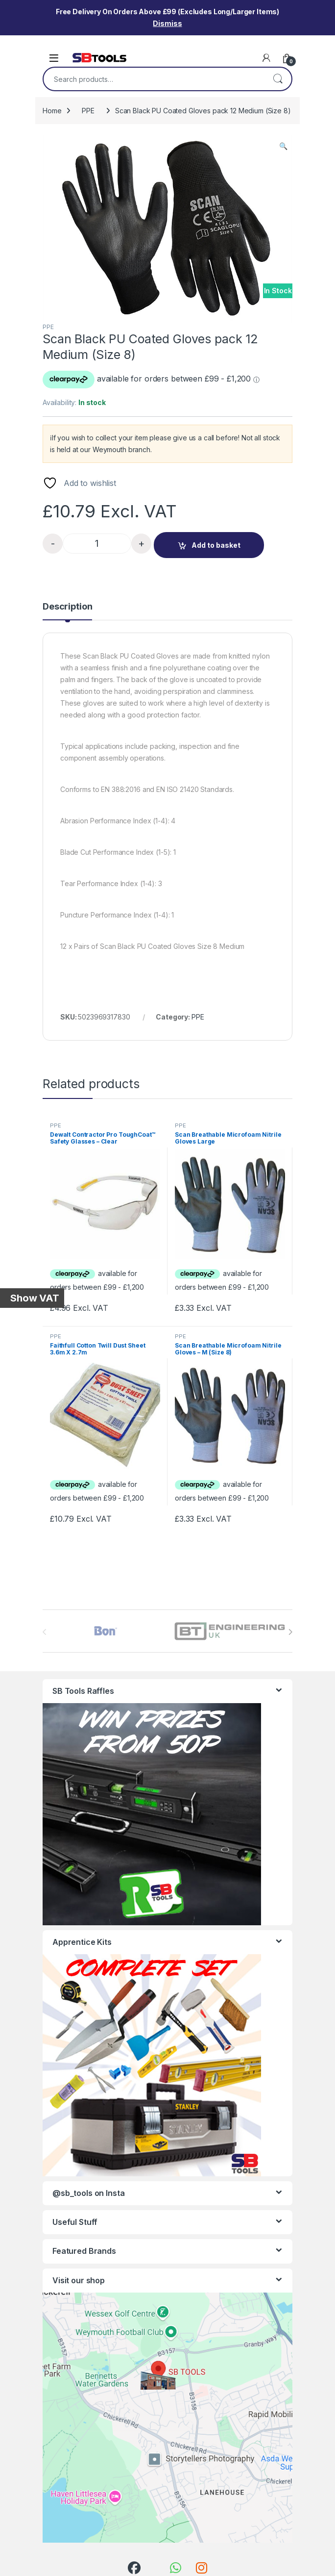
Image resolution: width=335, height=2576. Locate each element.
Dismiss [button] (167, 23)
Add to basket (215, 545)
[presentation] (290, 1632)
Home (52, 110)
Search (277, 79)
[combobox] (154, 79)
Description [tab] (67, 607)
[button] (283, 146)
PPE (88, 110)
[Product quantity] (97, 544)
